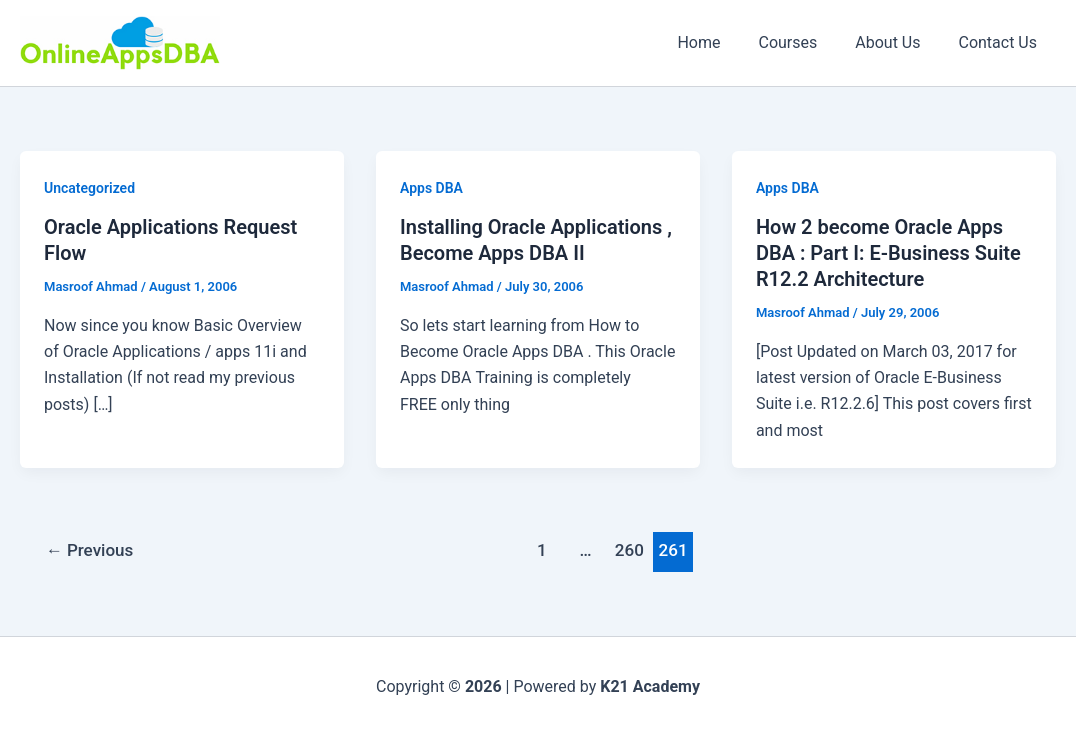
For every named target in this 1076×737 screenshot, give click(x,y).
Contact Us (1000, 42)
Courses (802, 42)
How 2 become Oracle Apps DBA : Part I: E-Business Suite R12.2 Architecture (888, 253)
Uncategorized (89, 188)
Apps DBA (431, 188)
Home (719, 42)
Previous (90, 550)
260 (629, 550)
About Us (896, 42)
